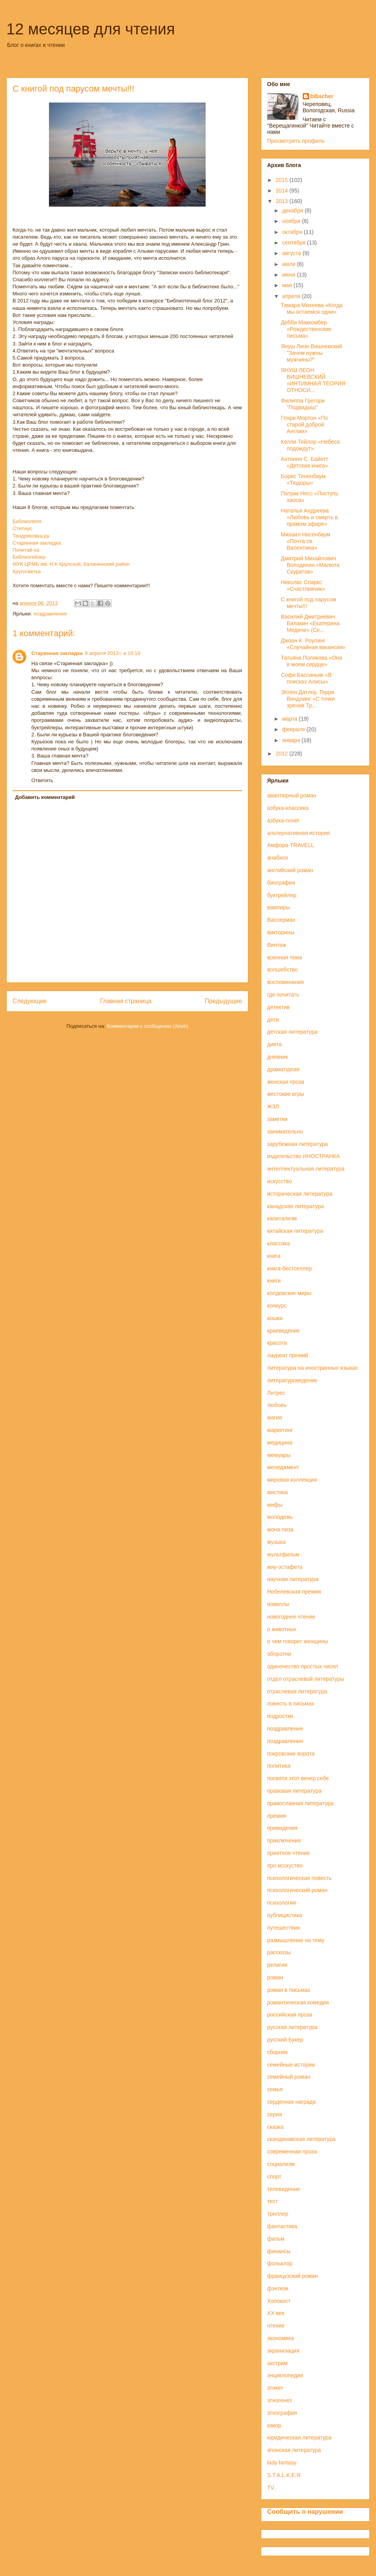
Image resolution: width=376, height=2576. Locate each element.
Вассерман (281, 920)
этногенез (279, 2400)
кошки (274, 1318)
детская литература (292, 1032)
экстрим (277, 2363)
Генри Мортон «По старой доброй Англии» (304, 424)
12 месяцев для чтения (90, 29)
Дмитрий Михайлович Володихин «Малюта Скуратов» (310, 565)
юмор (274, 2425)
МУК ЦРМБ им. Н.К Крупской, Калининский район (71, 564)
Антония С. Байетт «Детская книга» (304, 462)
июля (289, 264)
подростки (280, 1716)
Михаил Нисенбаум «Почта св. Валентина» (305, 541)
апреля (292, 296)
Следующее (30, 1001)
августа (292, 253)
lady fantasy (281, 2462)
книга (273, 1256)
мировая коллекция (292, 1480)
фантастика (282, 2226)
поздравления (50, 614)
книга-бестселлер (289, 1268)
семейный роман (288, 2077)
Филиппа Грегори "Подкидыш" (303, 404)
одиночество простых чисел (302, 1666)
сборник (277, 2052)
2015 (282, 180)
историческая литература (300, 1194)
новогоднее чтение (291, 1617)
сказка (275, 2127)
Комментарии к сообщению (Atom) (147, 1026)
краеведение (283, 1331)
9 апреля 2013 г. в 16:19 (113, 653)
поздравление (285, 1728)
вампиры (278, 907)
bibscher (322, 96)
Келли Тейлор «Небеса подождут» (310, 445)
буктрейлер (281, 895)
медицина (279, 1442)
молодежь (280, 1517)
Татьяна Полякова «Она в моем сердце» (311, 661)
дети (273, 1019)
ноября (292, 221)
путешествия (283, 1928)
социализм (281, 2164)
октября (293, 232)
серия (274, 2114)
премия (276, 1816)
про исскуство (284, 1865)
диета (274, 1044)
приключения (284, 1840)
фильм (275, 2239)
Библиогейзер (29, 557)
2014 (282, 190)
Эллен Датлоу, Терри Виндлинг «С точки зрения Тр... (308, 699)
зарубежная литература (297, 1144)
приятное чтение (288, 1853)
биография (281, 883)
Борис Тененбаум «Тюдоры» (303, 479)
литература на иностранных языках (312, 1368)
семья (274, 2089)
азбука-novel (283, 820)
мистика (277, 1492)
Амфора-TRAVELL (290, 845)
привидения (282, 1828)
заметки (277, 1119)
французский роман (292, 2276)
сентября (294, 242)
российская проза (289, 2014)
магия (274, 1417)
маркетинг (280, 1430)
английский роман (290, 870)
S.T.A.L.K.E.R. (284, 2475)
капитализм (282, 1218)
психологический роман (297, 1890)
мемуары (279, 1455)
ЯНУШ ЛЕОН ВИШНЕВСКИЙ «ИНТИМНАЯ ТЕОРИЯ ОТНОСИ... (313, 380)
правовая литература (294, 1791)
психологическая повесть (299, 1878)
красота (277, 1343)
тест (272, 2201)
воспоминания (285, 982)
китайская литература (295, 1231)
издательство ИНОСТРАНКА (303, 1156)
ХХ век (275, 2313)
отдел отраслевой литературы (305, 1679)
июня (289, 275)
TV (270, 2487)
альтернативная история (298, 833)
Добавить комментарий (45, 797)
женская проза (285, 1082)
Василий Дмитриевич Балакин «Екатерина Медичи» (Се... (310, 623)
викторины (280, 932)
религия (277, 1965)
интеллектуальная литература (305, 1169)
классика (278, 1243)
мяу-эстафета (284, 1567)
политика (279, 1766)
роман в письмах (288, 1990)
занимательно (285, 1131)
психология (281, 1903)
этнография (282, 2413)
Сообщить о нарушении (305, 2511)
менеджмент (283, 1467)
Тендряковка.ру (31, 536)
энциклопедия (285, 2375)
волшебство (282, 969)
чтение (276, 2325)
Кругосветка (27, 571)
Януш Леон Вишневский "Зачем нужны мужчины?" (311, 353)
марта (290, 719)
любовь (276, 1405)
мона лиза (280, 1529)
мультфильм (283, 1554)
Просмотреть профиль (296, 141)
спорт (274, 2176)
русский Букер (285, 2039)
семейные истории (291, 2065)
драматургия (283, 1069)
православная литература (300, 1803)
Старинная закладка (37, 543)
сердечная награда (291, 2102)
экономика (280, 2338)
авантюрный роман (291, 795)
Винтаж (276, 945)
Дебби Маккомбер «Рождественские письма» (306, 329)
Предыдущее (223, 1001)
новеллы (278, 1604)
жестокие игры (285, 1094)
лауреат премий (287, 1355)
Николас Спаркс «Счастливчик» (303, 585)
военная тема (284, 957)
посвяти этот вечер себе (298, 1778)
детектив (278, 1007)
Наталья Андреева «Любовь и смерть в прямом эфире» (309, 517)
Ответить (42, 780)
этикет (275, 2388)
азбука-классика (288, 808)
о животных (281, 1629)
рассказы (279, 1952)
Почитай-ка (26, 550)
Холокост (279, 2301)
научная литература (292, 1579)
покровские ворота (291, 1753)
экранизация (283, 2351)
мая (287, 285)
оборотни (279, 1654)
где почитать (283, 994)
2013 (282, 201)
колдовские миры (289, 1293)
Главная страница (125, 1001)
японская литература (294, 2450)
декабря (293, 210)
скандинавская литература (301, 2139)
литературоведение (292, 1380)
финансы (279, 2251)
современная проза (292, 2151)
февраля (294, 729)
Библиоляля (27, 521)
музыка (276, 1542)
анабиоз (277, 857)
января (291, 740)
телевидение (283, 2189)
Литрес (276, 1393)
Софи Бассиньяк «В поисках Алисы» (306, 678)
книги (274, 1280)
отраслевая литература (297, 1691)
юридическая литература (299, 2437)
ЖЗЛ (273, 1106)
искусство (279, 1181)
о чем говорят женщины (297, 1641)
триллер (277, 2214)
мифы (274, 1505)
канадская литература (295, 1206)
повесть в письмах (290, 1703)
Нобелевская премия (294, 1591)
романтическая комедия (298, 2002)
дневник (277, 1057)
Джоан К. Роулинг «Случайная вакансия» (313, 643)
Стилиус (22, 528)
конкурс (277, 1305)
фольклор (280, 2263)
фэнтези (277, 2288)
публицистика (284, 1915)
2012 (282, 753)
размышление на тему (295, 1940)
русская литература (292, 2027)
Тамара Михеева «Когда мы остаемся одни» (312, 308)
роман (275, 1977)
